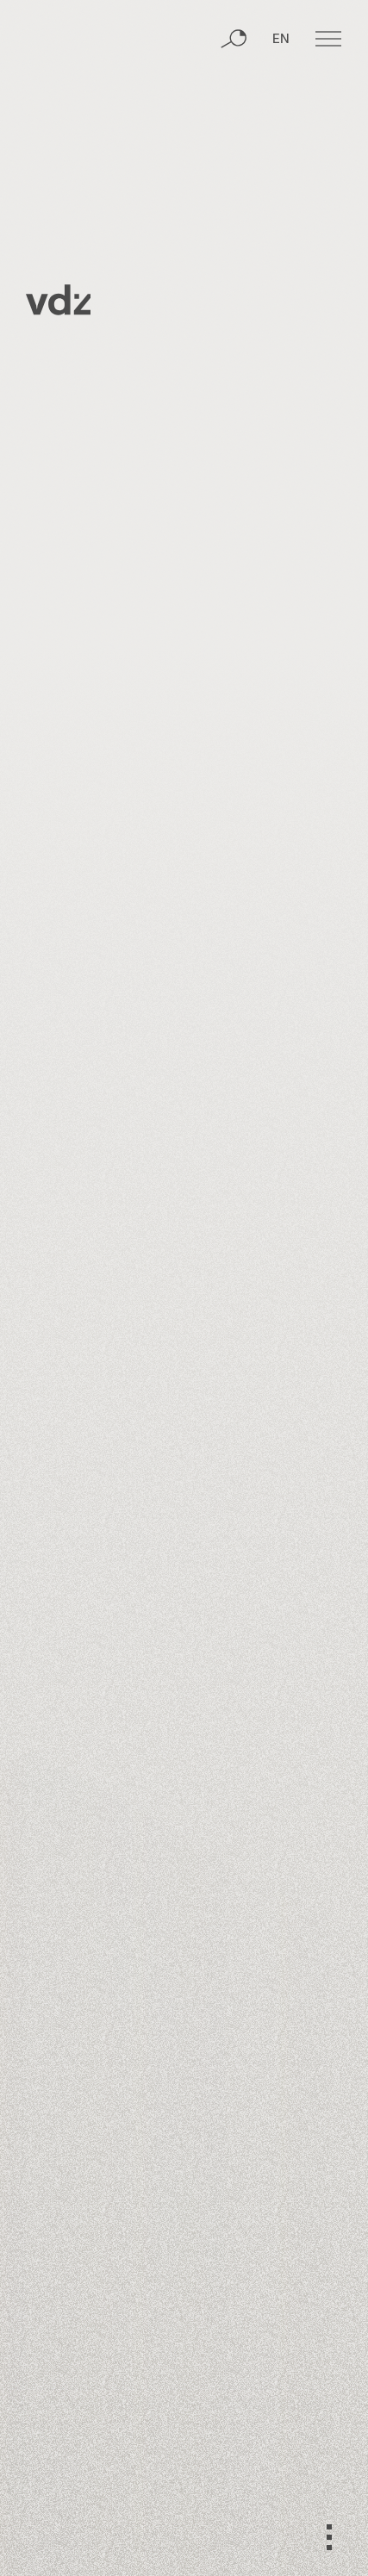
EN (281, 40)
